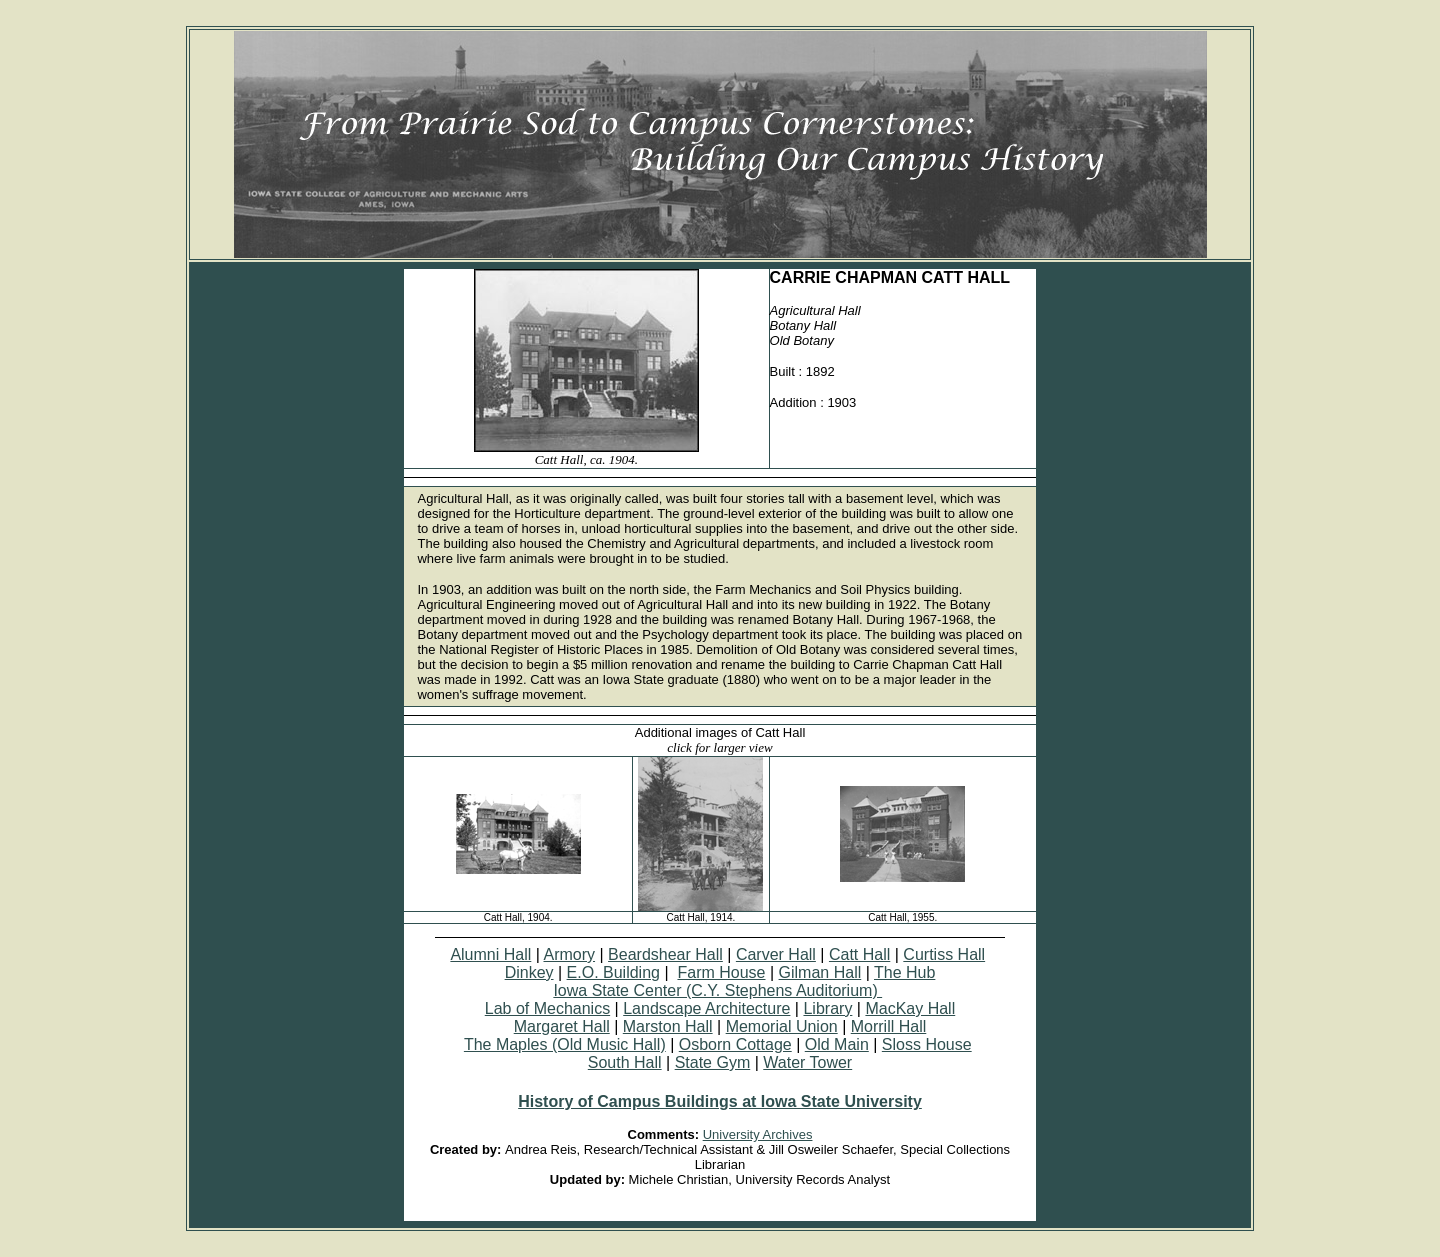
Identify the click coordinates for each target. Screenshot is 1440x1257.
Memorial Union (782, 1026)
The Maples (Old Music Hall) (565, 1044)
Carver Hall (776, 954)
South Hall (625, 1062)
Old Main (837, 1044)
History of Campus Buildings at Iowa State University (720, 1101)
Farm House (721, 972)
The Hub (904, 972)
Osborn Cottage (735, 1044)
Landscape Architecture (706, 1008)
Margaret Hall (562, 1026)
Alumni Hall (490, 954)
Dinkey (529, 972)
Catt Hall (859, 954)
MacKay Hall (910, 1008)
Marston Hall (668, 1026)
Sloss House (927, 1044)
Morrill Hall (889, 1026)
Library (827, 1008)
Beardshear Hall (665, 954)
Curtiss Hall (944, 954)
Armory (569, 954)
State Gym (713, 1062)
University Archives (758, 1134)
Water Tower (807, 1062)
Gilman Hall (820, 972)
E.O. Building (613, 972)
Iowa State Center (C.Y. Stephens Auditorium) (717, 990)
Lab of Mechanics (547, 1008)
